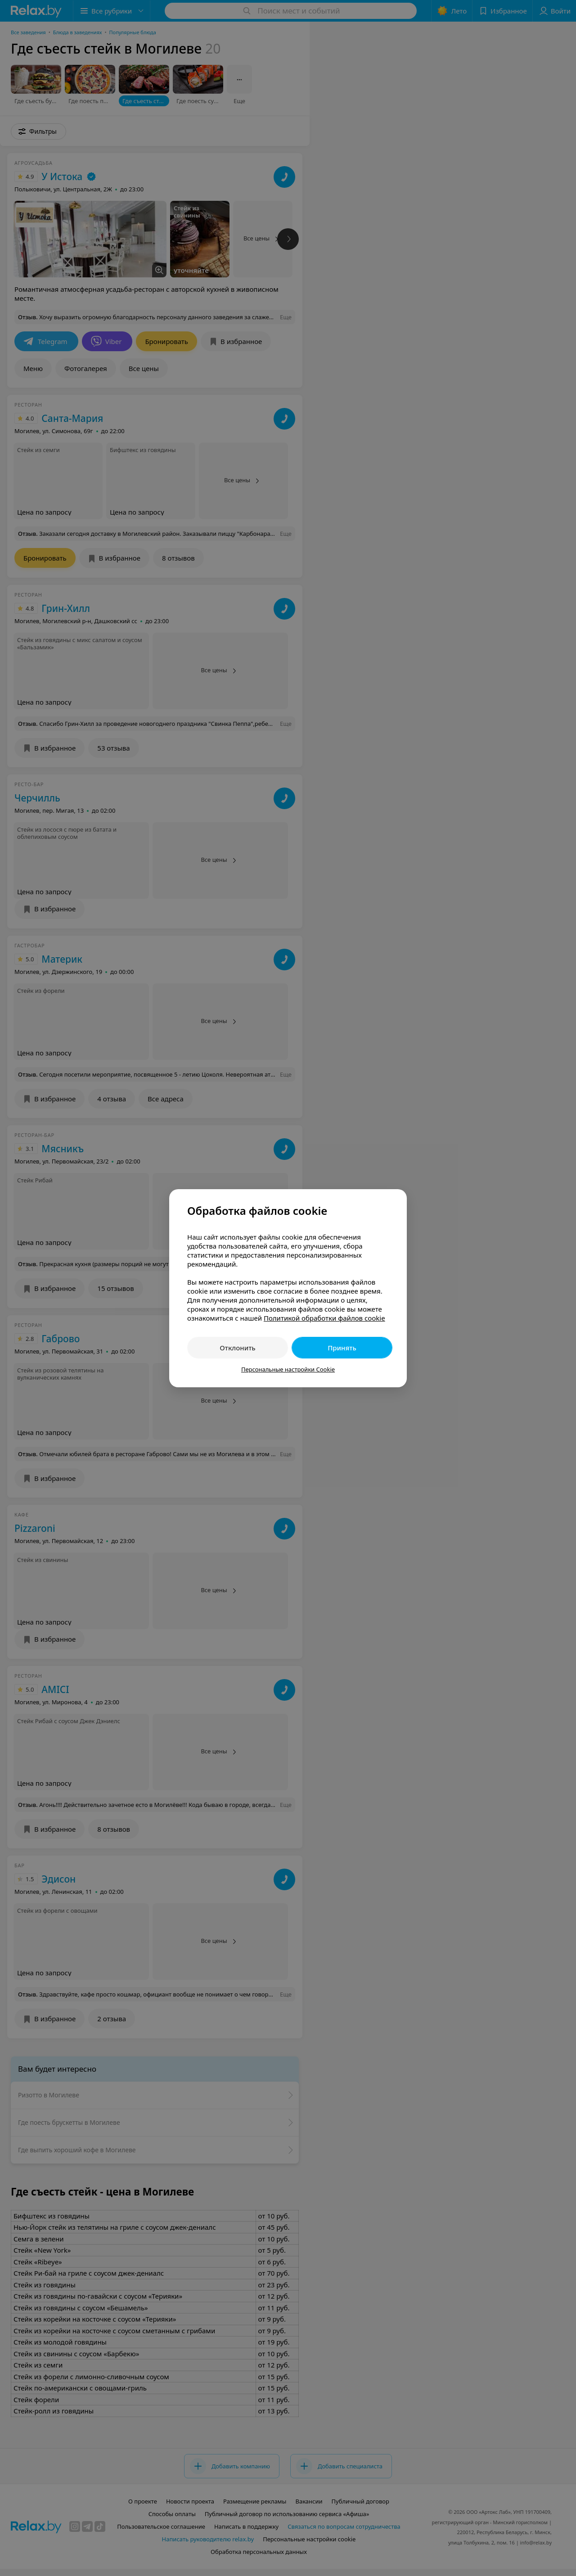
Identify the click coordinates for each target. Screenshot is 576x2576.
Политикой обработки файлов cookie (324, 1317)
